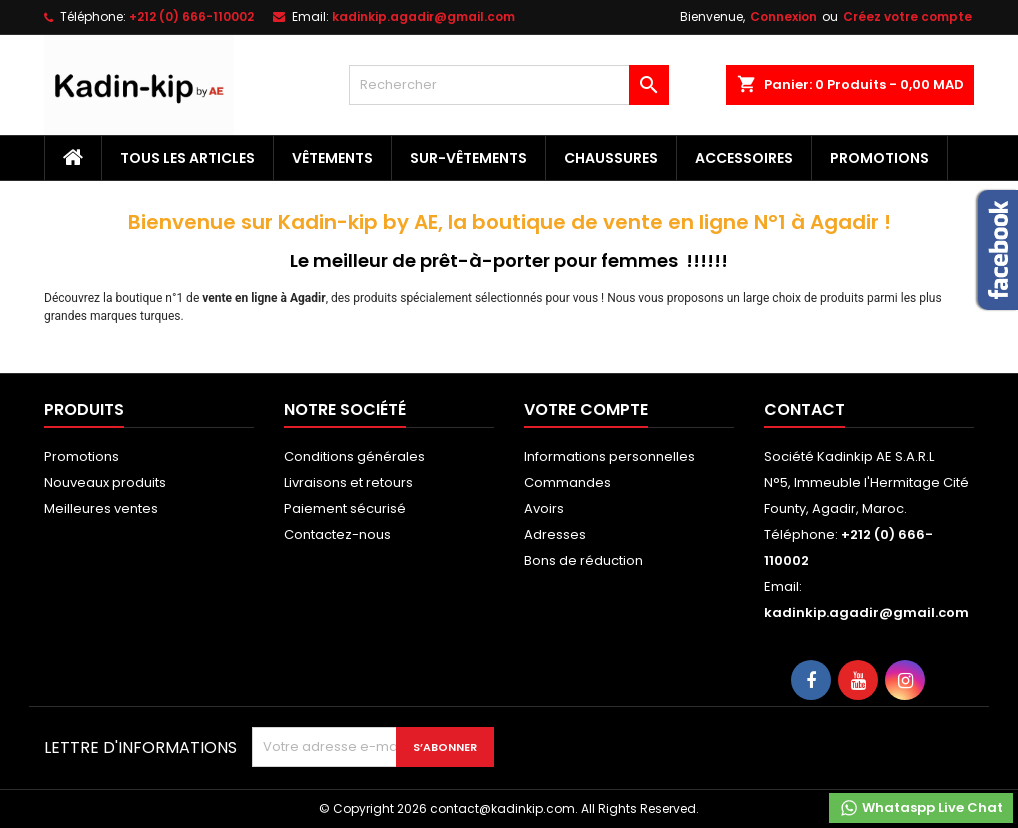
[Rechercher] (509, 85)
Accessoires (744, 158)
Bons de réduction (583, 560)
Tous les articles (187, 158)
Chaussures (611, 158)
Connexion (783, 16)
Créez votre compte (907, 16)
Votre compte (586, 409)
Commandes (567, 482)
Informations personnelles (609, 456)
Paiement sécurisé (345, 508)
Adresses (555, 534)
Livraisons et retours (348, 482)
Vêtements (332, 158)
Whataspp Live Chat (921, 808)
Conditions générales (354, 456)
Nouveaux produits (105, 482)
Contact (804, 409)
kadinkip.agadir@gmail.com (423, 16)
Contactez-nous (337, 534)
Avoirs (544, 508)
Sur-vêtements (468, 158)
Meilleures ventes (101, 508)
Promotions (879, 158)
